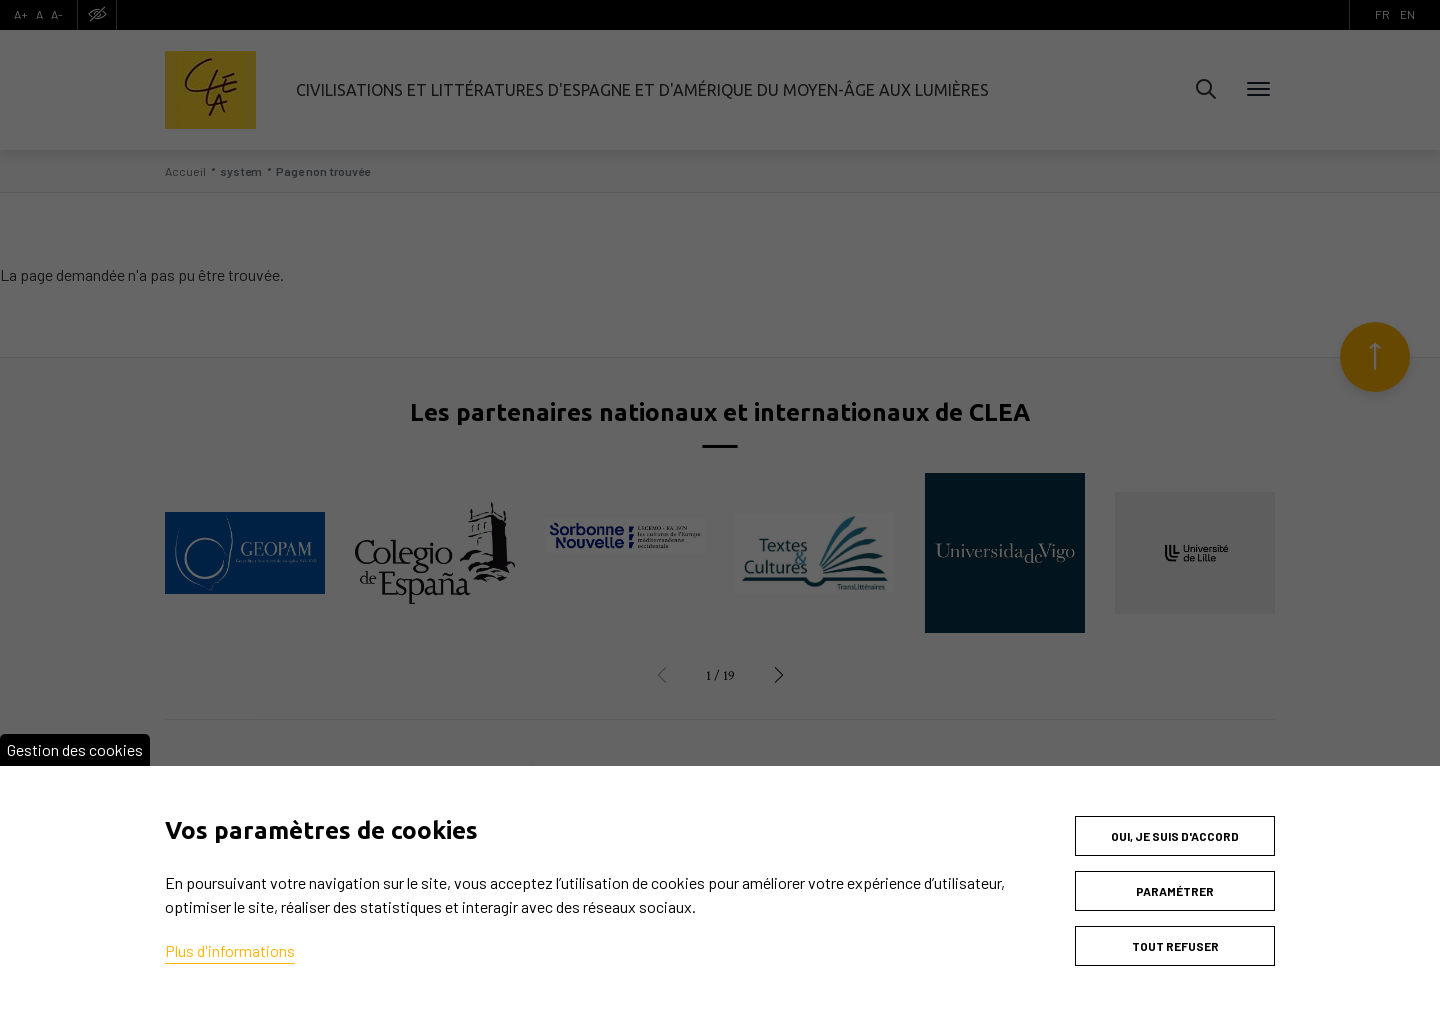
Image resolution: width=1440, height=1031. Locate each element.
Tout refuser (1175, 946)
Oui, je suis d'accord (1175, 836)
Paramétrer (1175, 891)
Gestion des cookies (75, 749)
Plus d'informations (230, 950)
